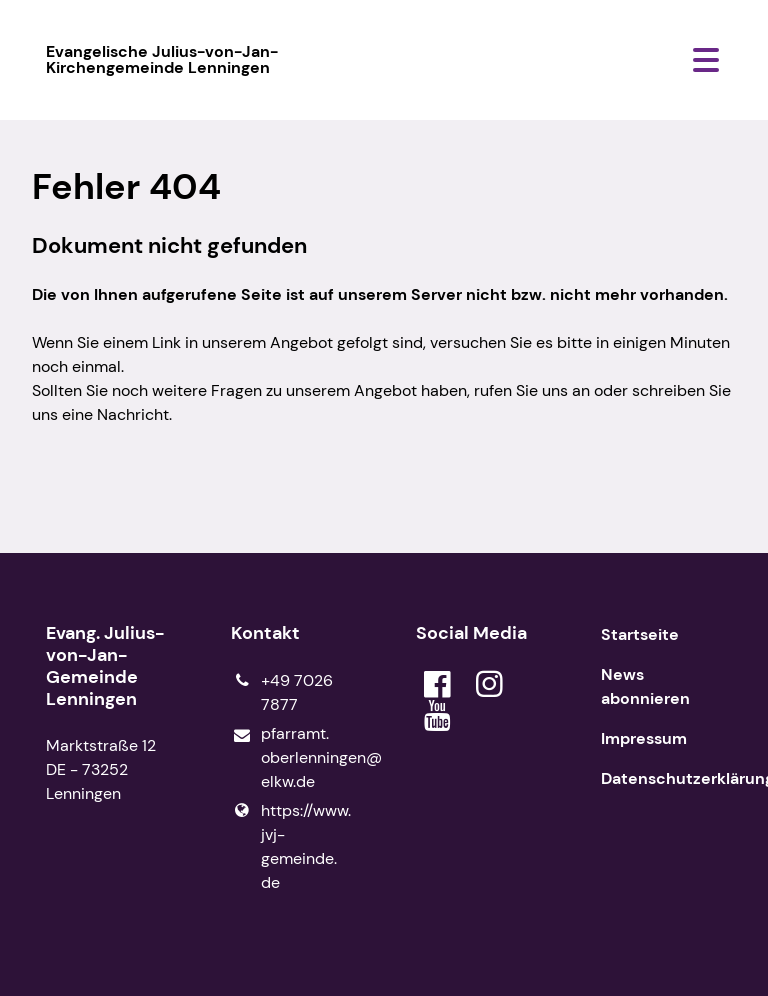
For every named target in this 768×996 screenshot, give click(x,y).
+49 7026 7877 (282, 693)
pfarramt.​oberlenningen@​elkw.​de (291, 758)
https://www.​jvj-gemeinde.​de (291, 847)
